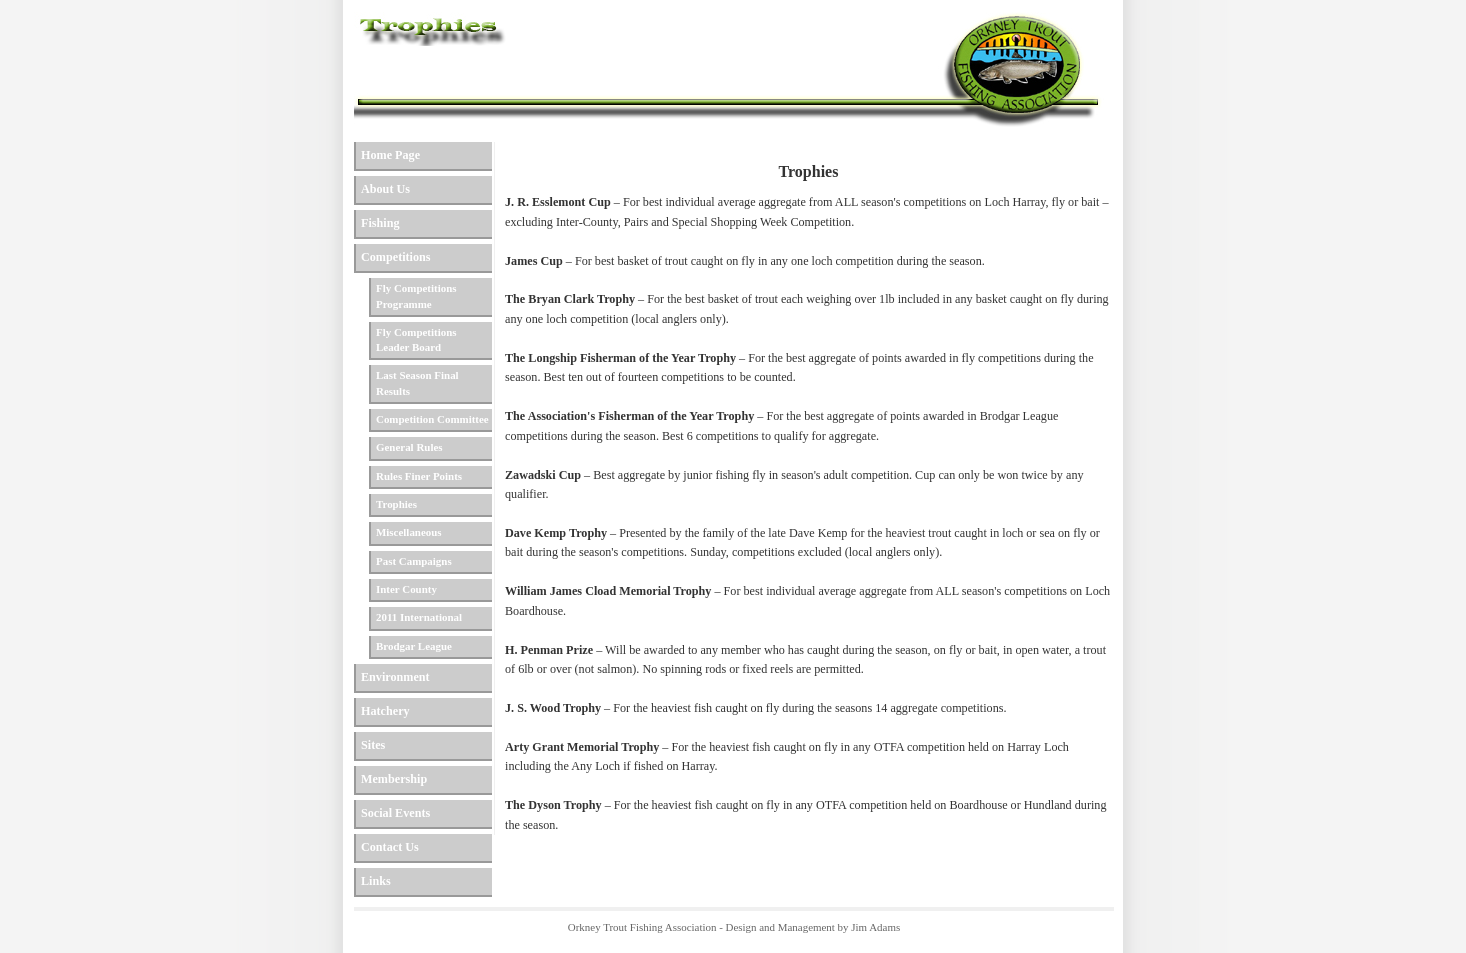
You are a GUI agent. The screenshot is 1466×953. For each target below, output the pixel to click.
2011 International (419, 617)
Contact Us (390, 847)
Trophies (396, 504)
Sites (373, 745)
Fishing (380, 223)
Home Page (390, 155)
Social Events (395, 813)
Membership (394, 779)
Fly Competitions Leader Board (416, 339)
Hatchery (385, 711)
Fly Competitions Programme (416, 295)
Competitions (396, 257)
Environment (395, 677)
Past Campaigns (414, 561)
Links (376, 881)
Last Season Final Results (417, 382)
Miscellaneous (409, 532)
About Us (385, 189)
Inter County (406, 589)
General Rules (409, 447)
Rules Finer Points (419, 476)
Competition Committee (432, 419)
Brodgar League (414, 646)
